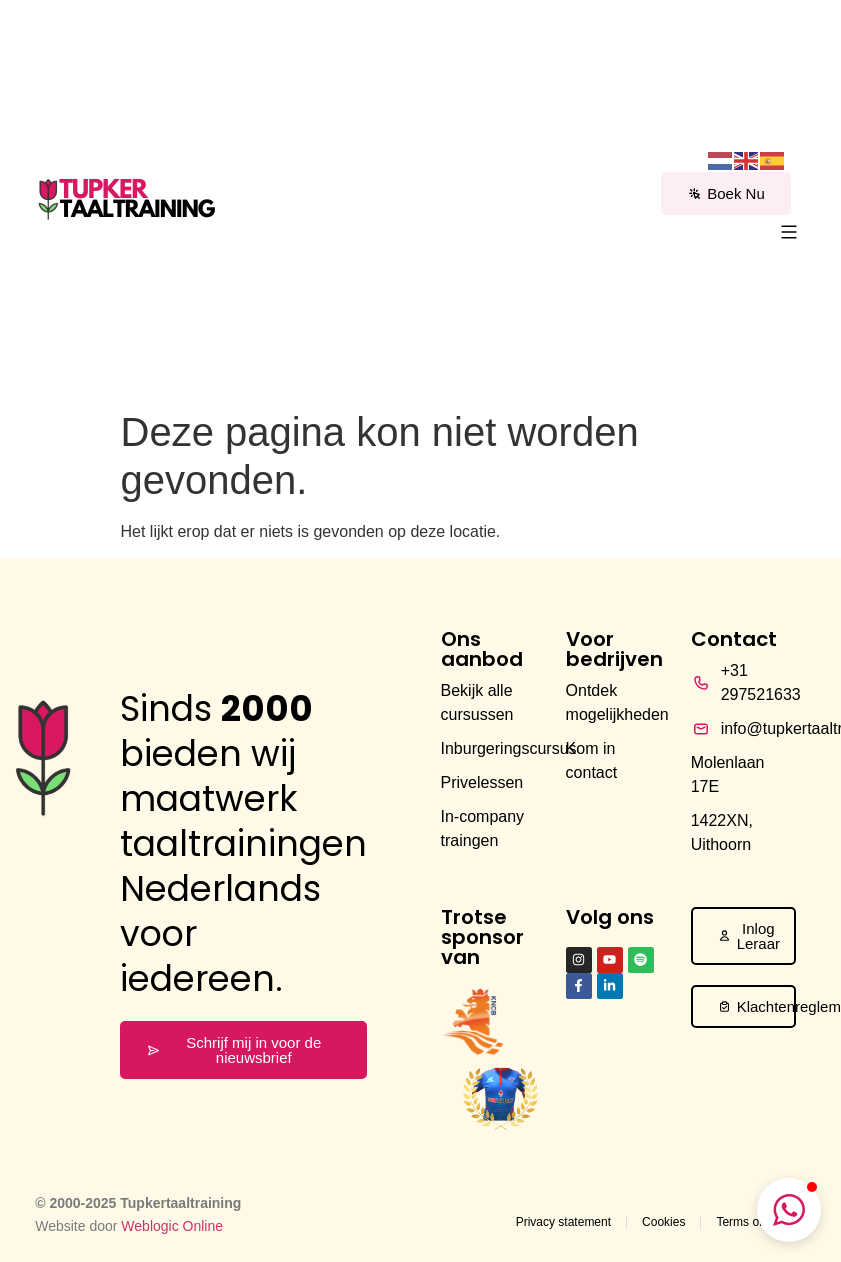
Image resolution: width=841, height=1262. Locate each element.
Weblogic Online (172, 1226)
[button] (789, 233)
